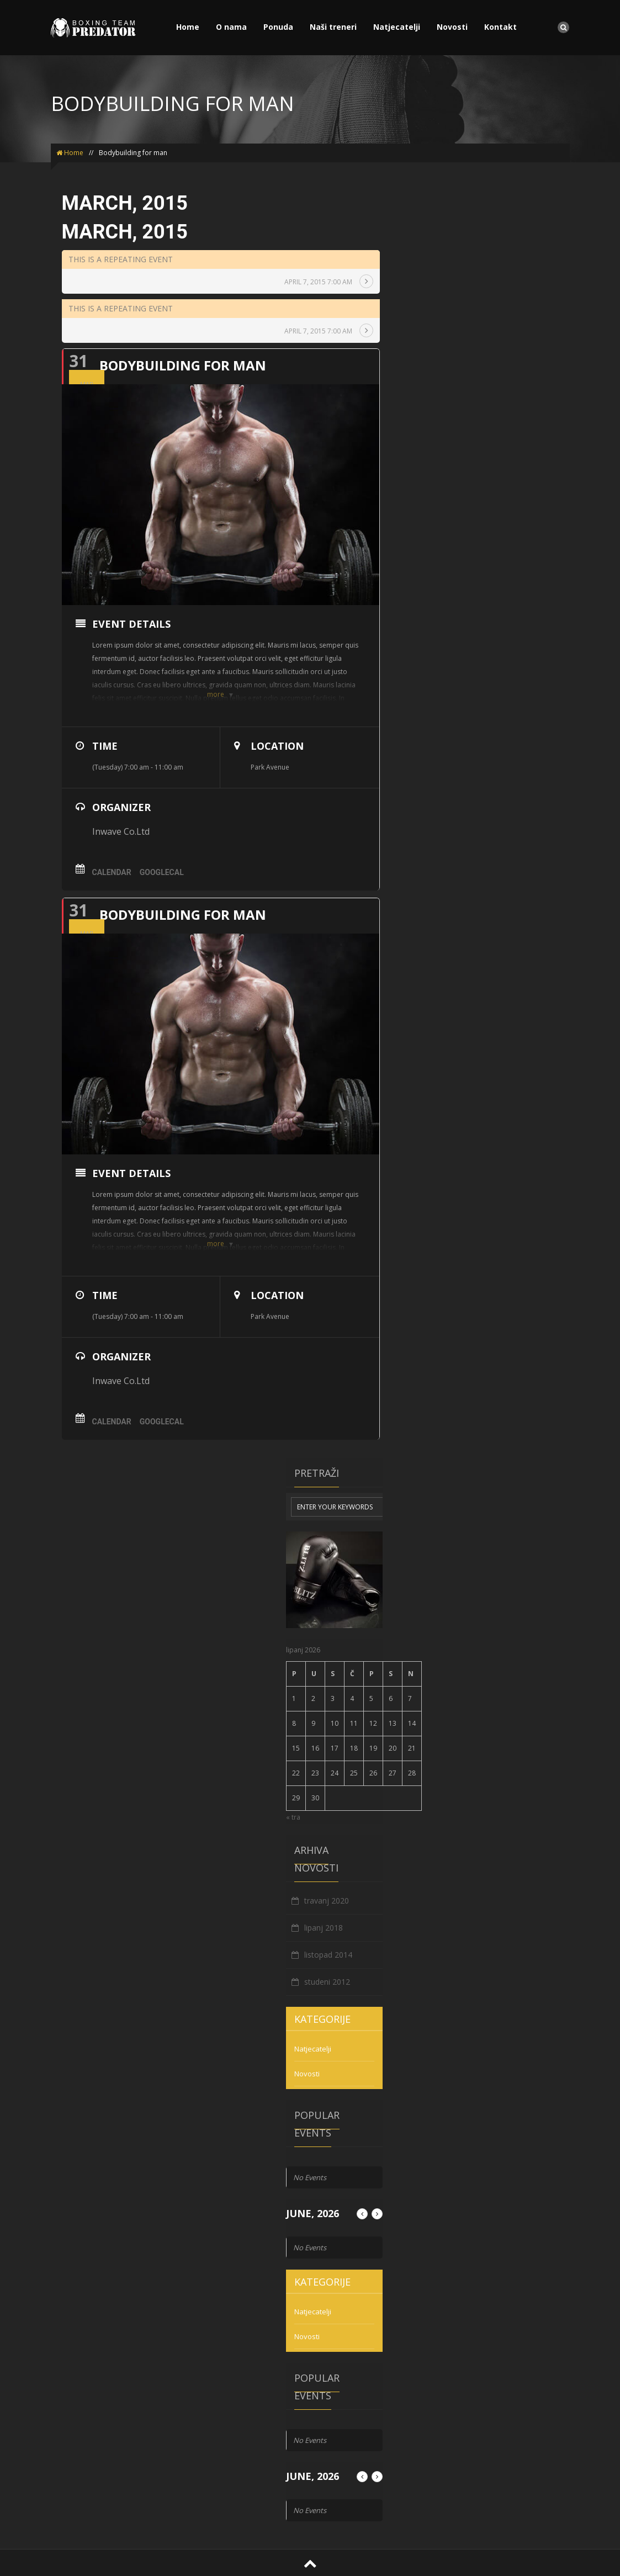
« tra (293, 1817)
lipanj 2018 (323, 1927)
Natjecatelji (396, 27)
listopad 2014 (328, 1954)
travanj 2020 (326, 1900)
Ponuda (278, 27)
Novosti (452, 27)
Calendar (111, 872)
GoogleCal (162, 872)
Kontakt (500, 27)
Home (187, 27)
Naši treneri (333, 27)
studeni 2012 (327, 1981)
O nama (231, 27)
